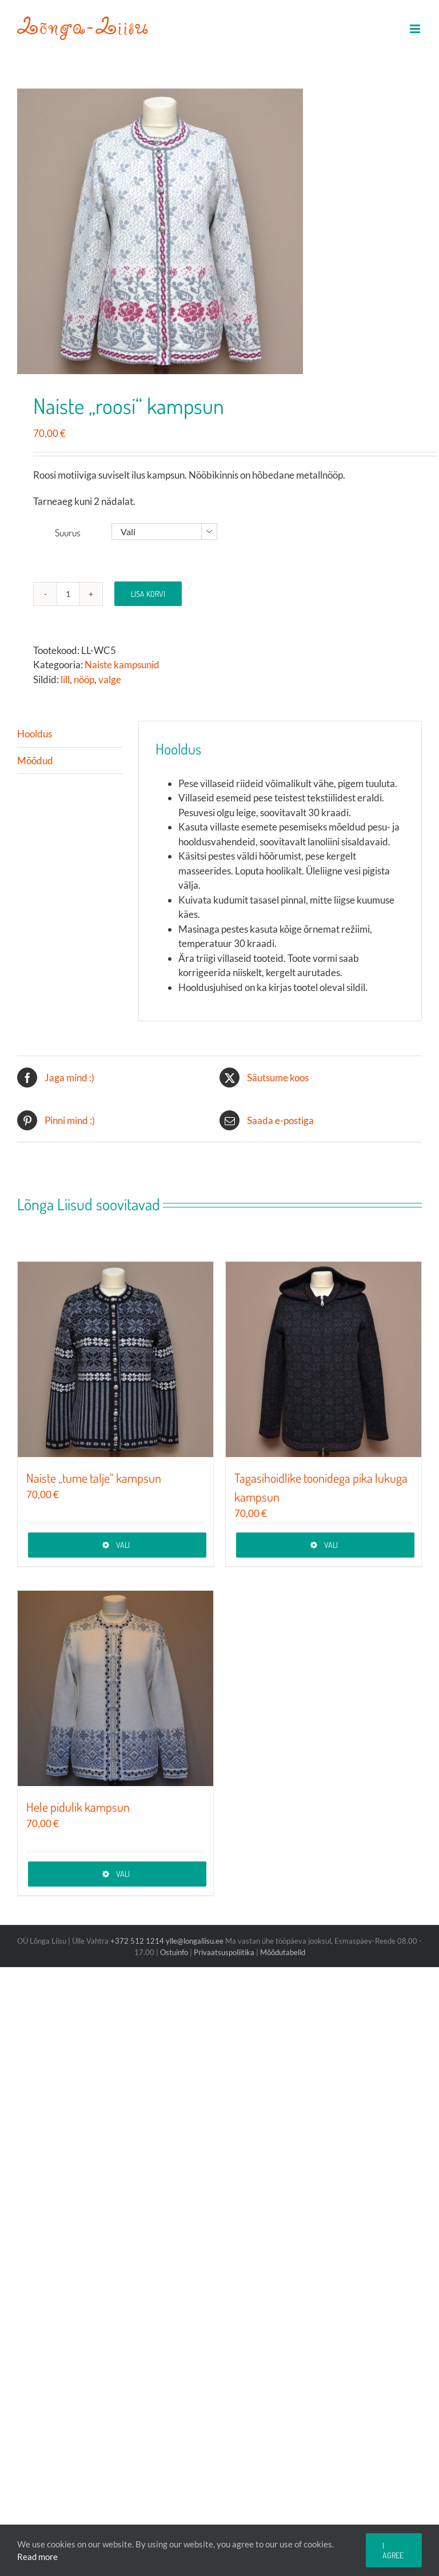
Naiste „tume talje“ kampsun (93, 1478)
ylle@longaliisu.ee (195, 1940)
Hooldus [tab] (34, 734)
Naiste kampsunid (122, 665)
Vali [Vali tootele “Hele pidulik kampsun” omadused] (123, 1874)
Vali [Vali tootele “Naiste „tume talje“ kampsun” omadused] (123, 1545)
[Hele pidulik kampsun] (115, 1688)
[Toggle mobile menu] (416, 29)
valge (109, 679)
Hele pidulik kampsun (78, 1807)
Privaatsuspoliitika (224, 1952)
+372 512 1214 (138, 1940)
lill (65, 679)
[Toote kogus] (68, 594)
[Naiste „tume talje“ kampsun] (115, 1359)
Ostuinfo (174, 1952)
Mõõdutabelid (282, 1952)
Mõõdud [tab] (35, 761)
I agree (393, 2550)
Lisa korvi (148, 594)
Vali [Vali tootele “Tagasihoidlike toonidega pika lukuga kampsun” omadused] (331, 1545)
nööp (84, 679)
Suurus (68, 533)
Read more (37, 2556)
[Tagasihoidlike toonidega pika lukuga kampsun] (323, 1359)
